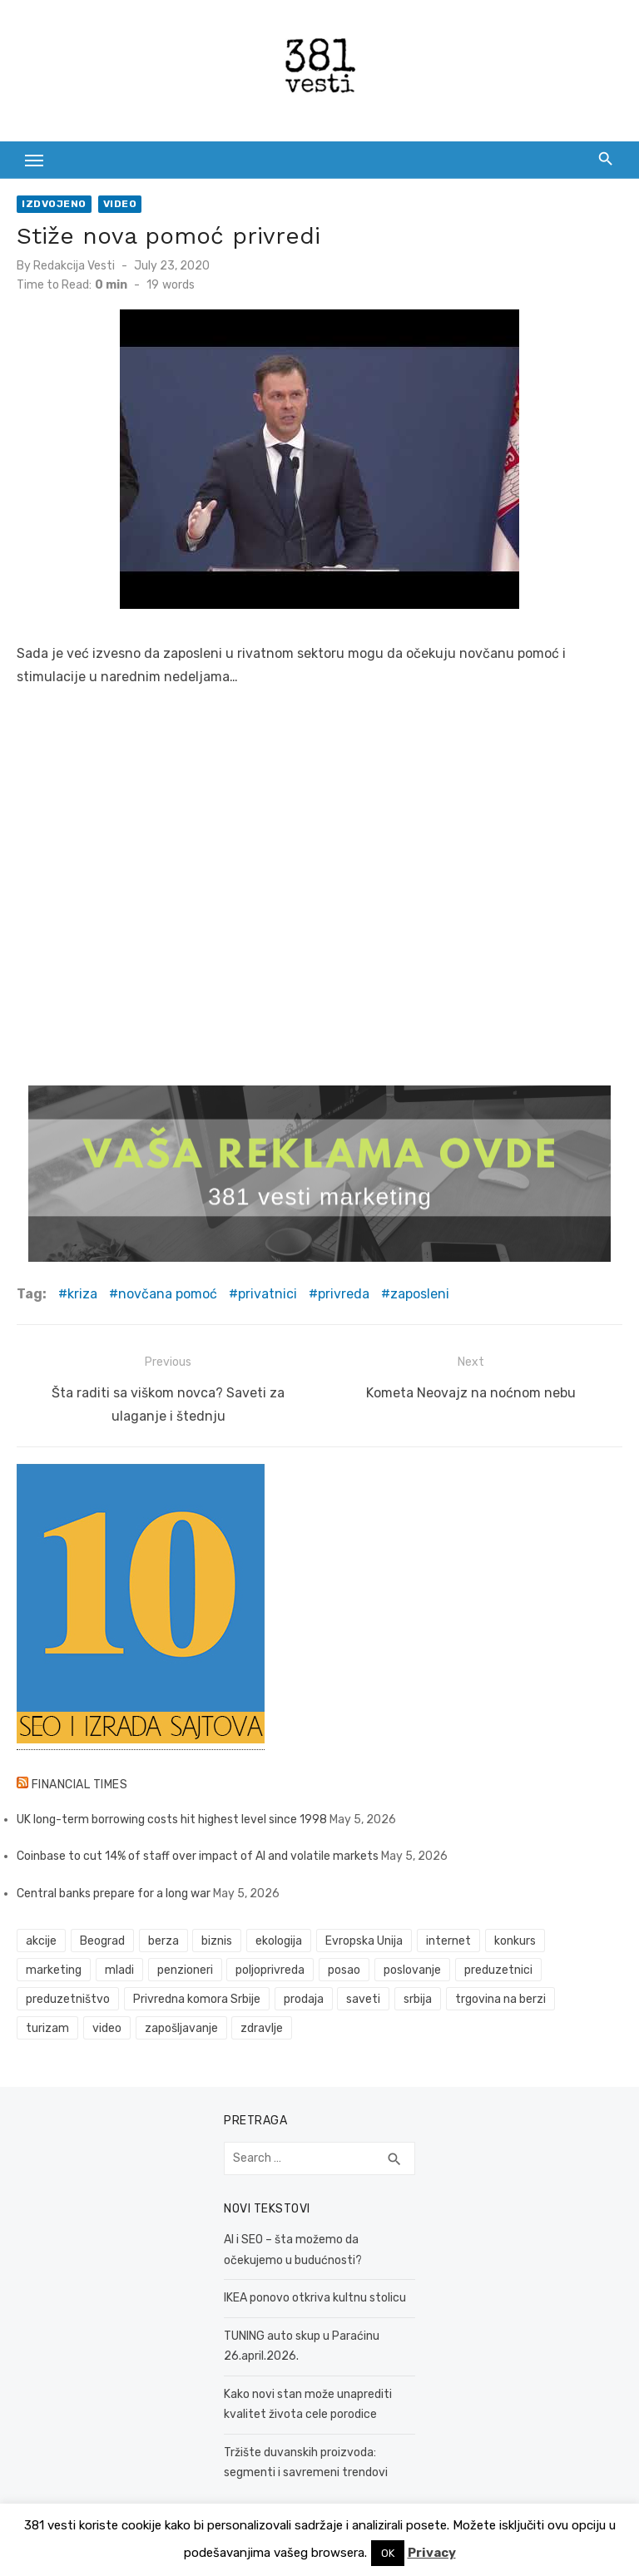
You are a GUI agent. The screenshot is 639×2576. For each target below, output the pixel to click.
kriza (82, 1294)
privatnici (267, 1294)
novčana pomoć (167, 1294)
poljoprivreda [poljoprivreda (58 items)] (270, 1968)
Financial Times (80, 1782)
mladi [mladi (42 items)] (119, 1968)
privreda (343, 1294)
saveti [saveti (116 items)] (363, 1997)
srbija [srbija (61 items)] (418, 1997)
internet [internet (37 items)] (448, 1939)
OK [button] (387, 2553)
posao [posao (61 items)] (344, 1968)
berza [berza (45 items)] (163, 1939)
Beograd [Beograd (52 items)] (102, 1939)
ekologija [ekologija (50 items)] (278, 1939)
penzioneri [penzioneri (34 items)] (185, 1968)
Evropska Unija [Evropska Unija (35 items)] (364, 1939)
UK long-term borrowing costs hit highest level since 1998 (172, 1817)
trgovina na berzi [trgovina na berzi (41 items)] (500, 1997)
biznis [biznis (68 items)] (216, 1939)
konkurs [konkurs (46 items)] (515, 1939)
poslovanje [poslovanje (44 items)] (412, 1968)
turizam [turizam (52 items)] (47, 2027)
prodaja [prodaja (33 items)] (304, 1997)
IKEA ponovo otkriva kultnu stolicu (315, 2296)
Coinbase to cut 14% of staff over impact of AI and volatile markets (198, 1854)
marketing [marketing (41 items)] (54, 1968)
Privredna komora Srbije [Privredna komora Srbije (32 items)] (196, 1997)
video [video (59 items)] (106, 2027)
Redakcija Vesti (74, 266)
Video (120, 204)
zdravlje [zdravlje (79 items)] (261, 2027)
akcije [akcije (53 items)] (41, 1939)
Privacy (432, 2552)
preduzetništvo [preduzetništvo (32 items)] (68, 1997)
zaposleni (419, 1294)
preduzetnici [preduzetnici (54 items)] (498, 1968)
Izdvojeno (54, 204)
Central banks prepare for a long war (114, 1891)
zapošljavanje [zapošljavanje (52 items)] (181, 2027)
